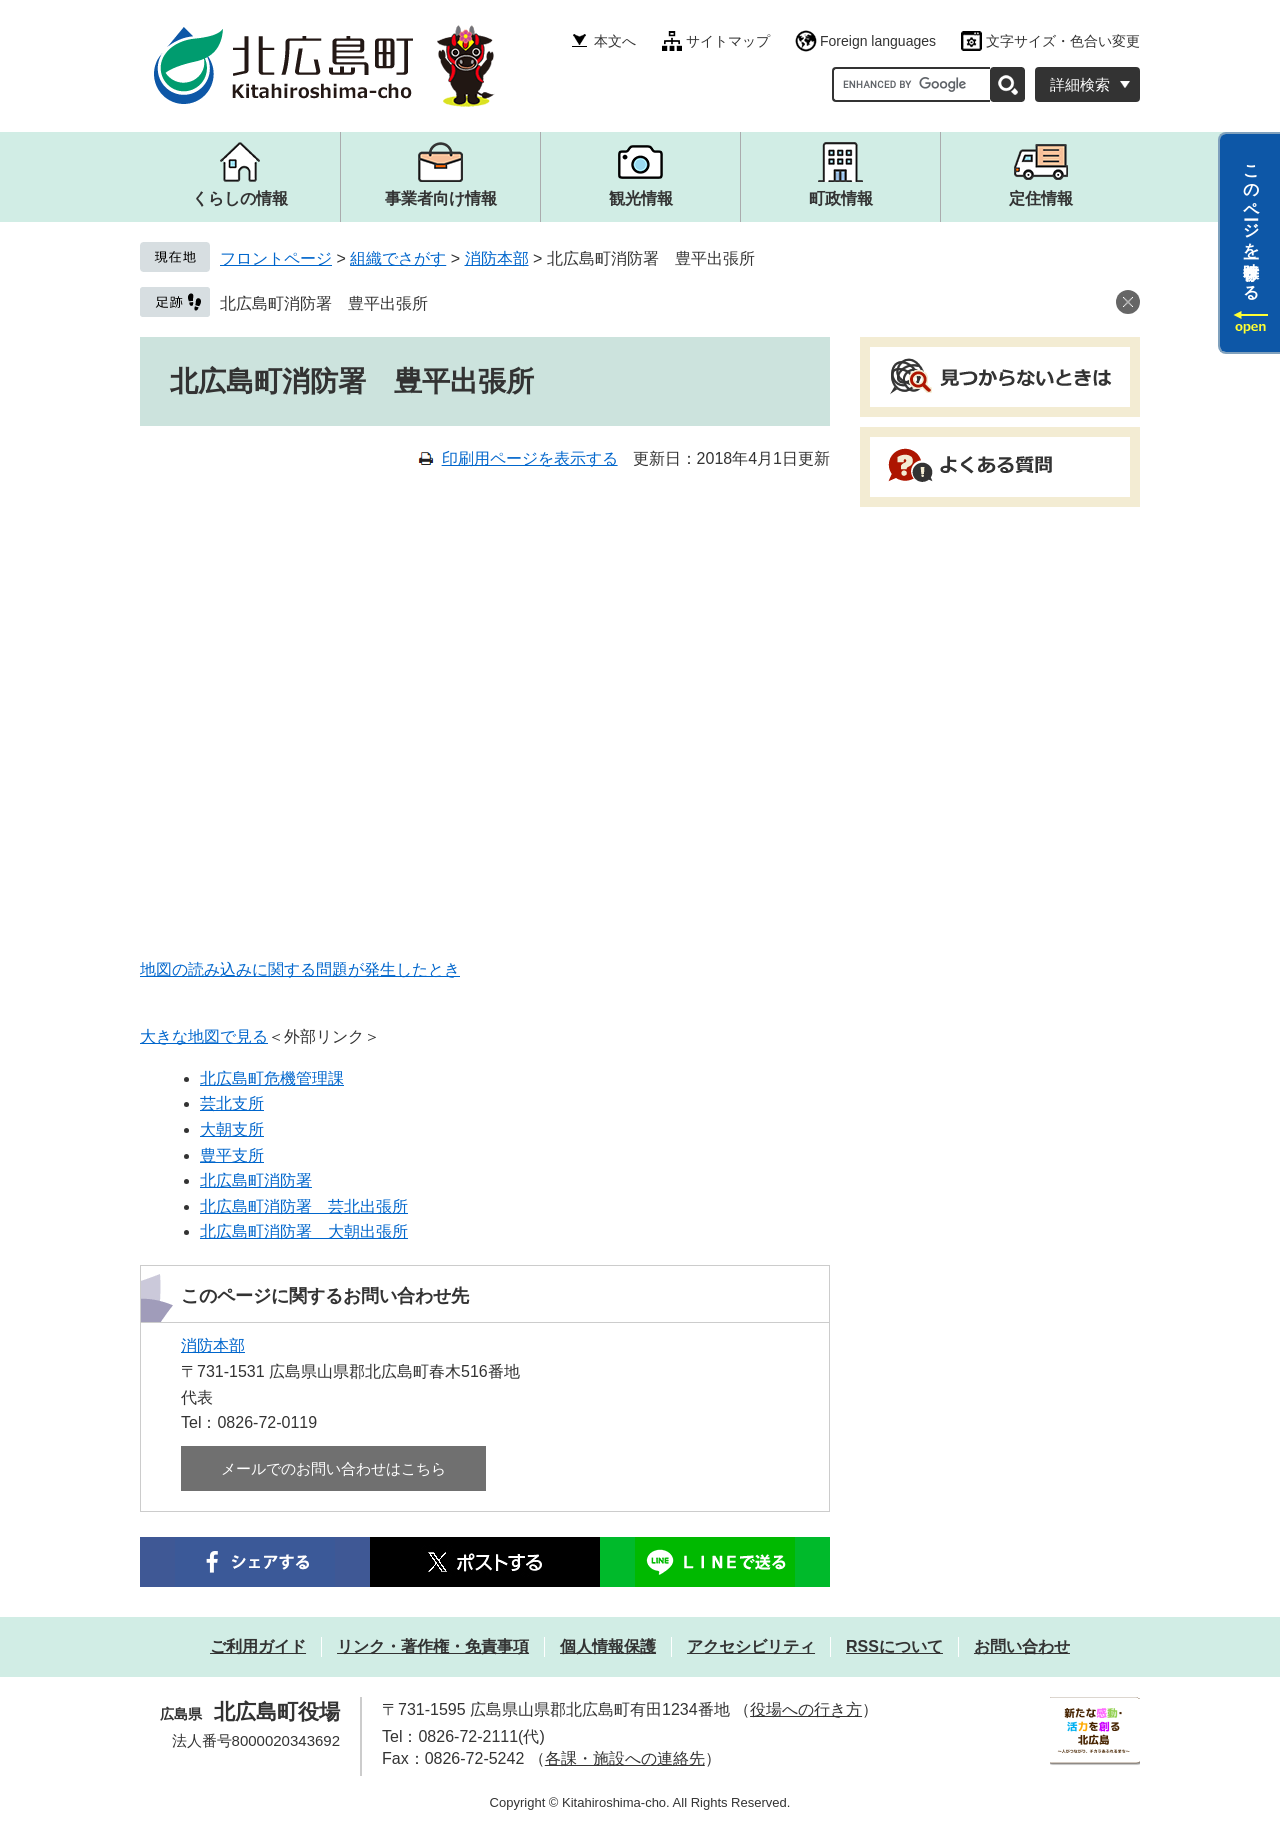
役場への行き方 (806, 1709)
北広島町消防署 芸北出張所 (304, 1206)
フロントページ (276, 258)
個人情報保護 (608, 1646)
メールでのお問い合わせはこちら (333, 1468)
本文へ (615, 41)
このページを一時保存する (1251, 223)
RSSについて (894, 1646)
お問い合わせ (1022, 1646)
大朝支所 (232, 1129)
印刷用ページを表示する (530, 458)
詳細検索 (1080, 84)
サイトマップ (728, 41)
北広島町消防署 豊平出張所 (324, 303)
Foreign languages (878, 41)
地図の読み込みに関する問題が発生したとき (300, 969)
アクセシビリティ (751, 1646)
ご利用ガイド (258, 1646)
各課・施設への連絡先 (625, 1758)
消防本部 (497, 258)
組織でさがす (398, 258)
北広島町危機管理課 (272, 1078)
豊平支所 (232, 1155)
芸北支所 (232, 1103)
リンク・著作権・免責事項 (433, 1646)
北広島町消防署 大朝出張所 (304, 1231)
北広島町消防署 (256, 1180)
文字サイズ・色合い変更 (1063, 41)
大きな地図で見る (204, 1036)
